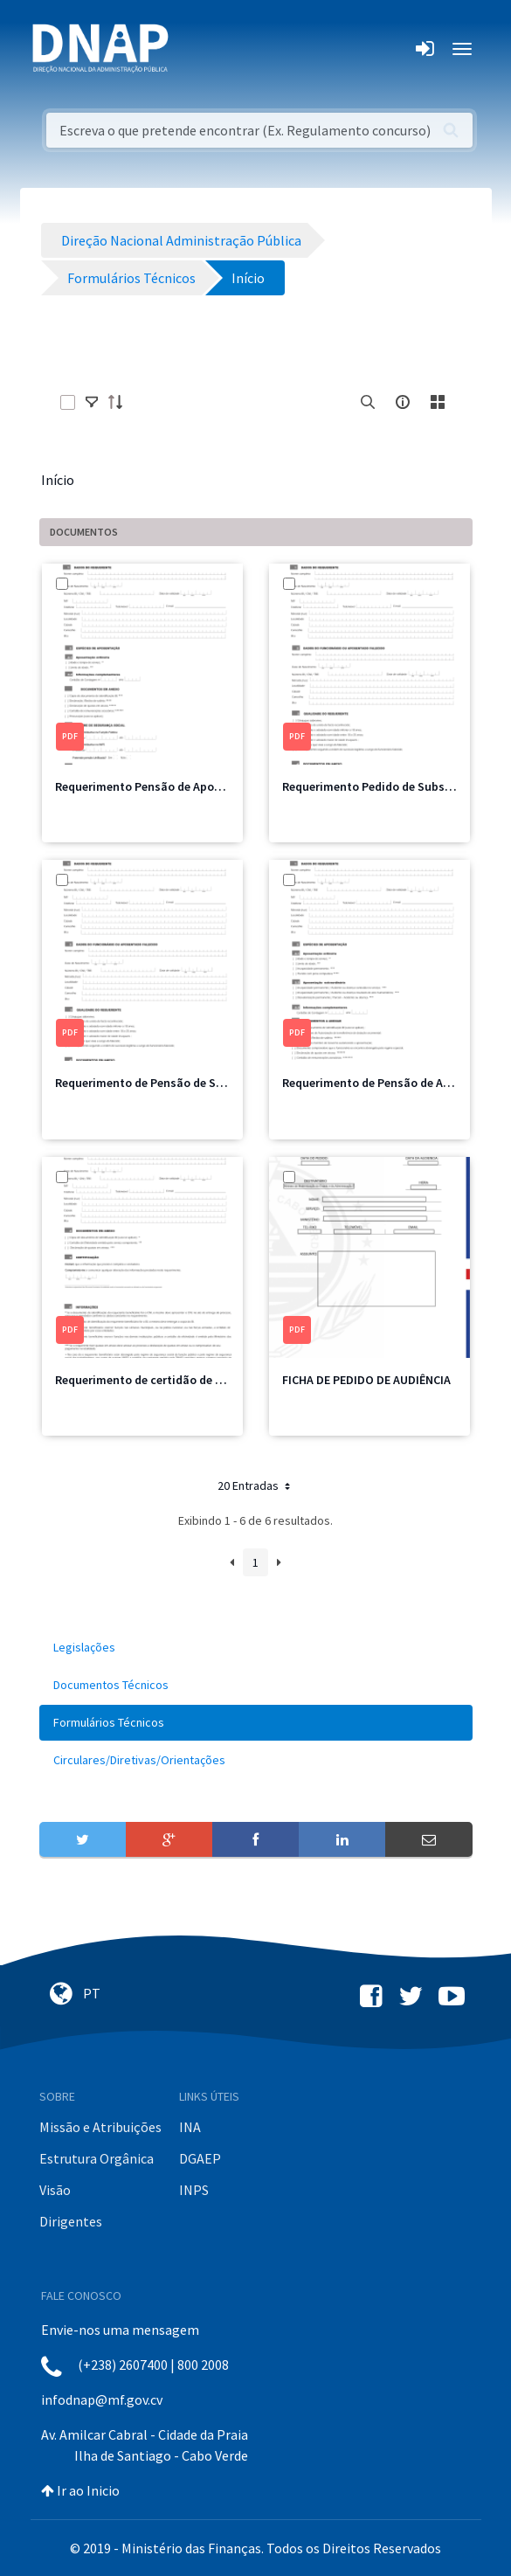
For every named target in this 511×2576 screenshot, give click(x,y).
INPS (194, 2190)
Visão (55, 2190)
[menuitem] (256, 1647)
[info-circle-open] (403, 402)
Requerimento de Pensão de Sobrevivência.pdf (181, 1083)
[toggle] (91, 402)
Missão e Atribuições (100, 2127)
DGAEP (200, 2158)
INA (190, 2127)
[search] (368, 402)
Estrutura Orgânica (96, 2158)
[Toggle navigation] (193, 48)
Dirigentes (70, 2221)
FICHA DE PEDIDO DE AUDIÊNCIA (366, 1380)
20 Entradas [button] (255, 1485)
